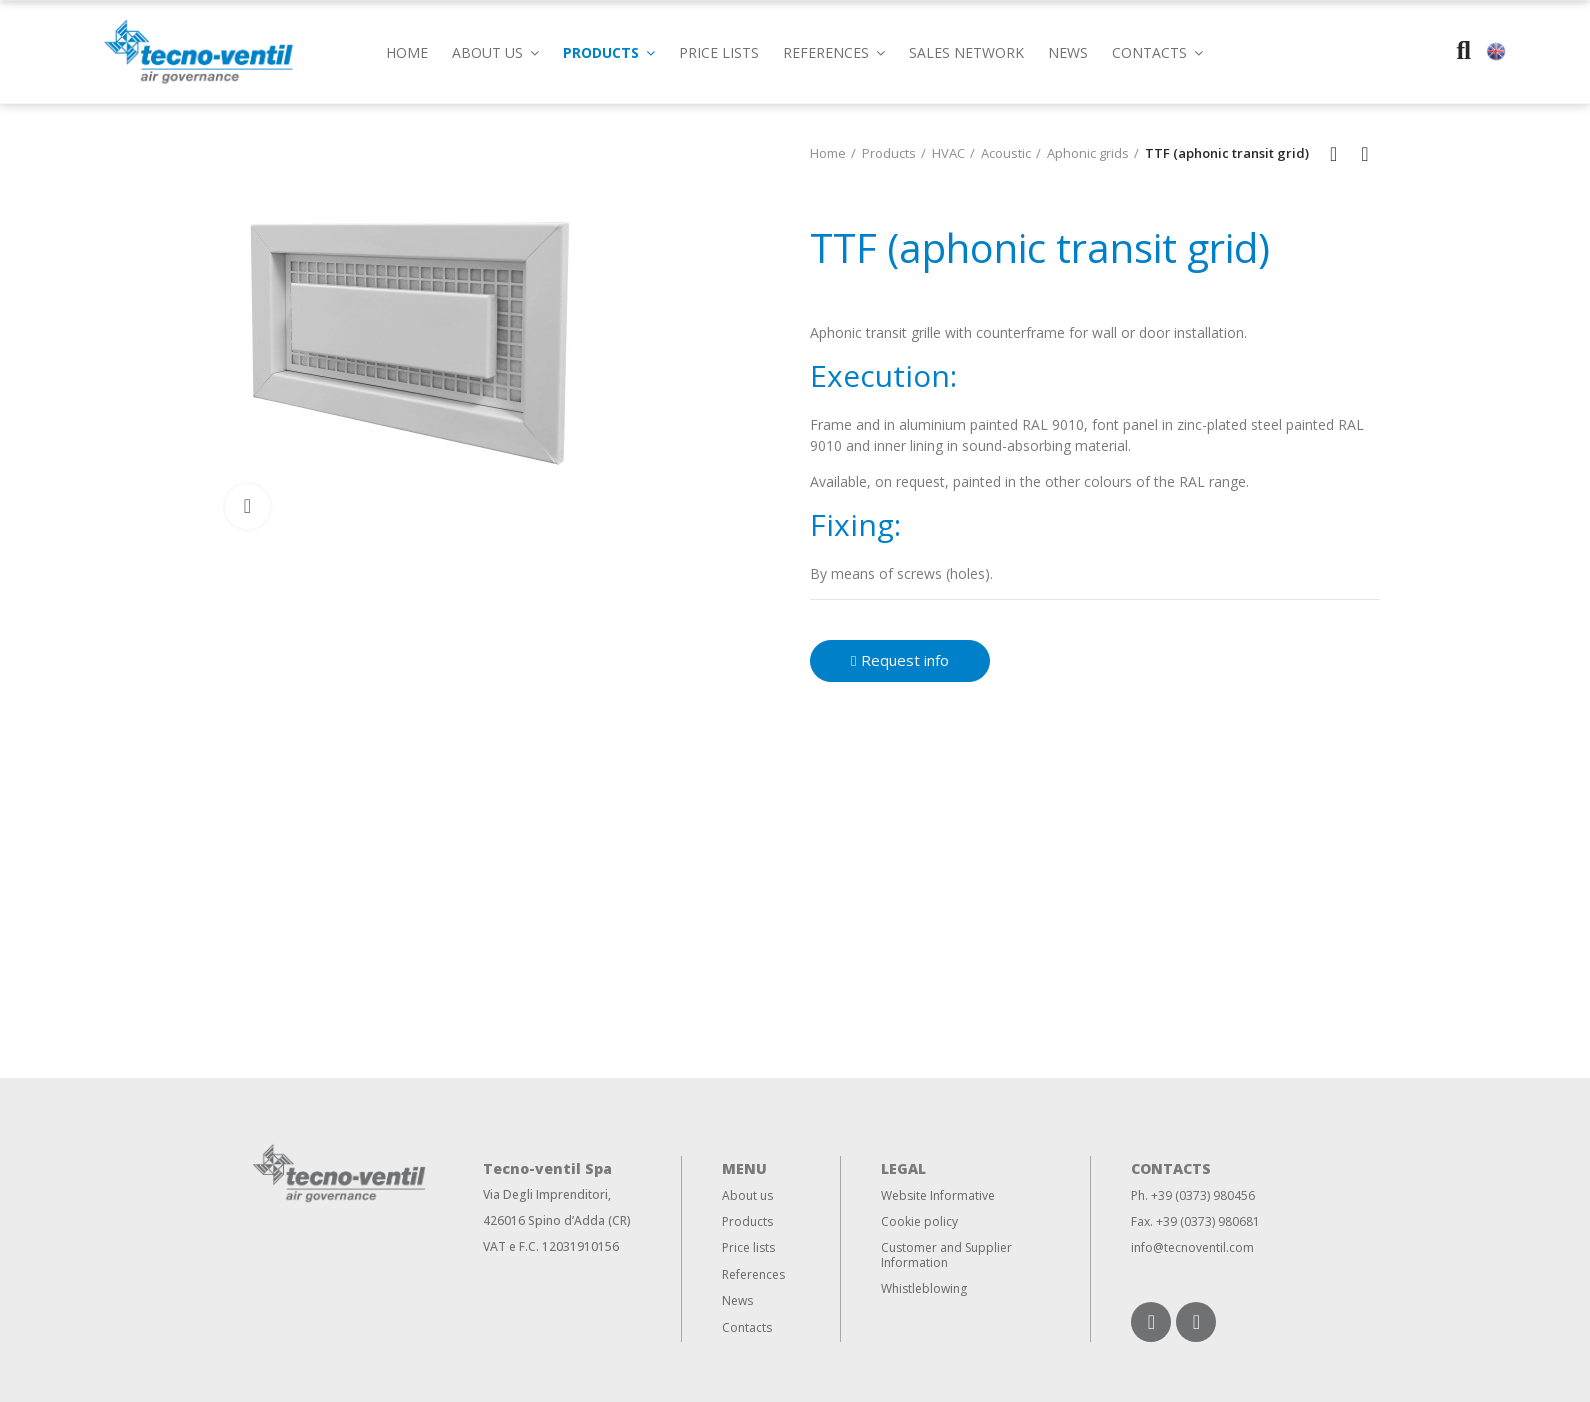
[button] (1157, 51)
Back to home (1340, 154)
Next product (1365, 154)
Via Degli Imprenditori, (547, 1194)
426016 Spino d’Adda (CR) (557, 1220)
